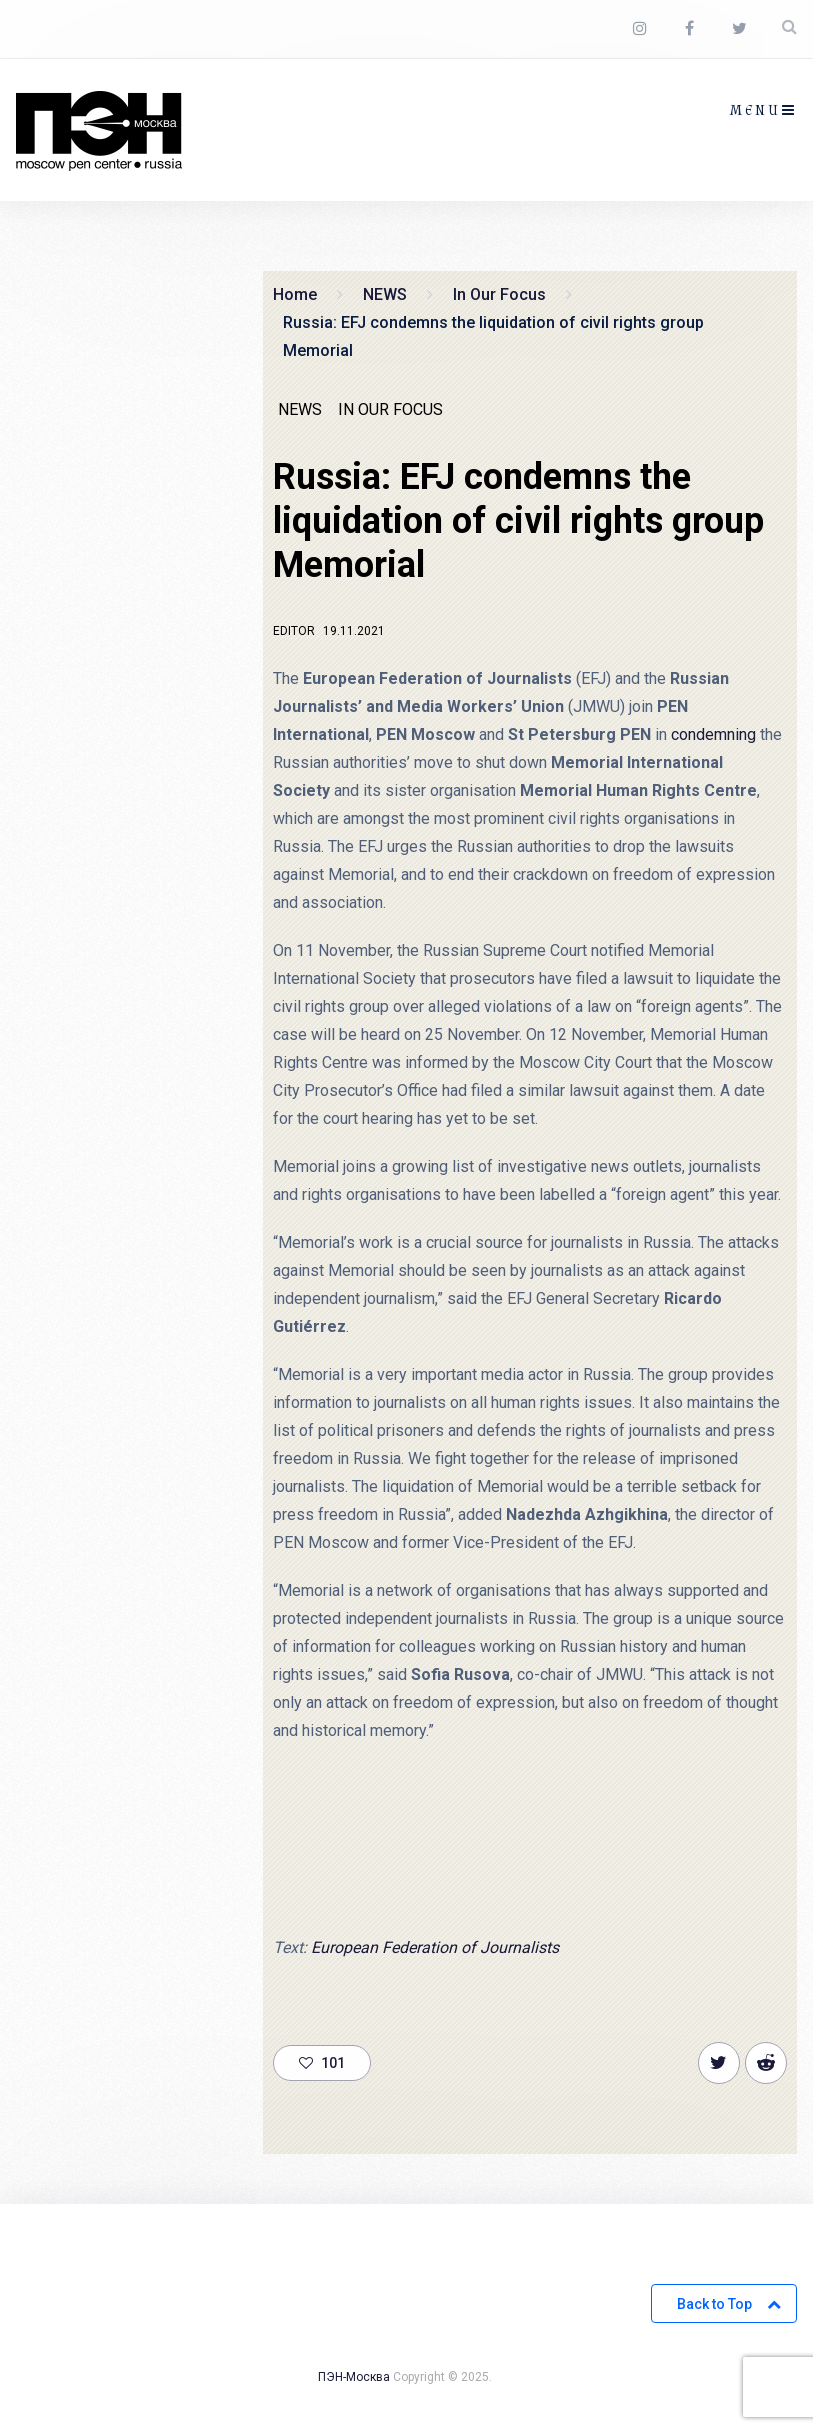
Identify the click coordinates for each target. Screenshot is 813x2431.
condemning (713, 734)
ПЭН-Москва (354, 2377)
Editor (294, 631)
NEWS (300, 409)
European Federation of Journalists (435, 1947)
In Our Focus (390, 409)
